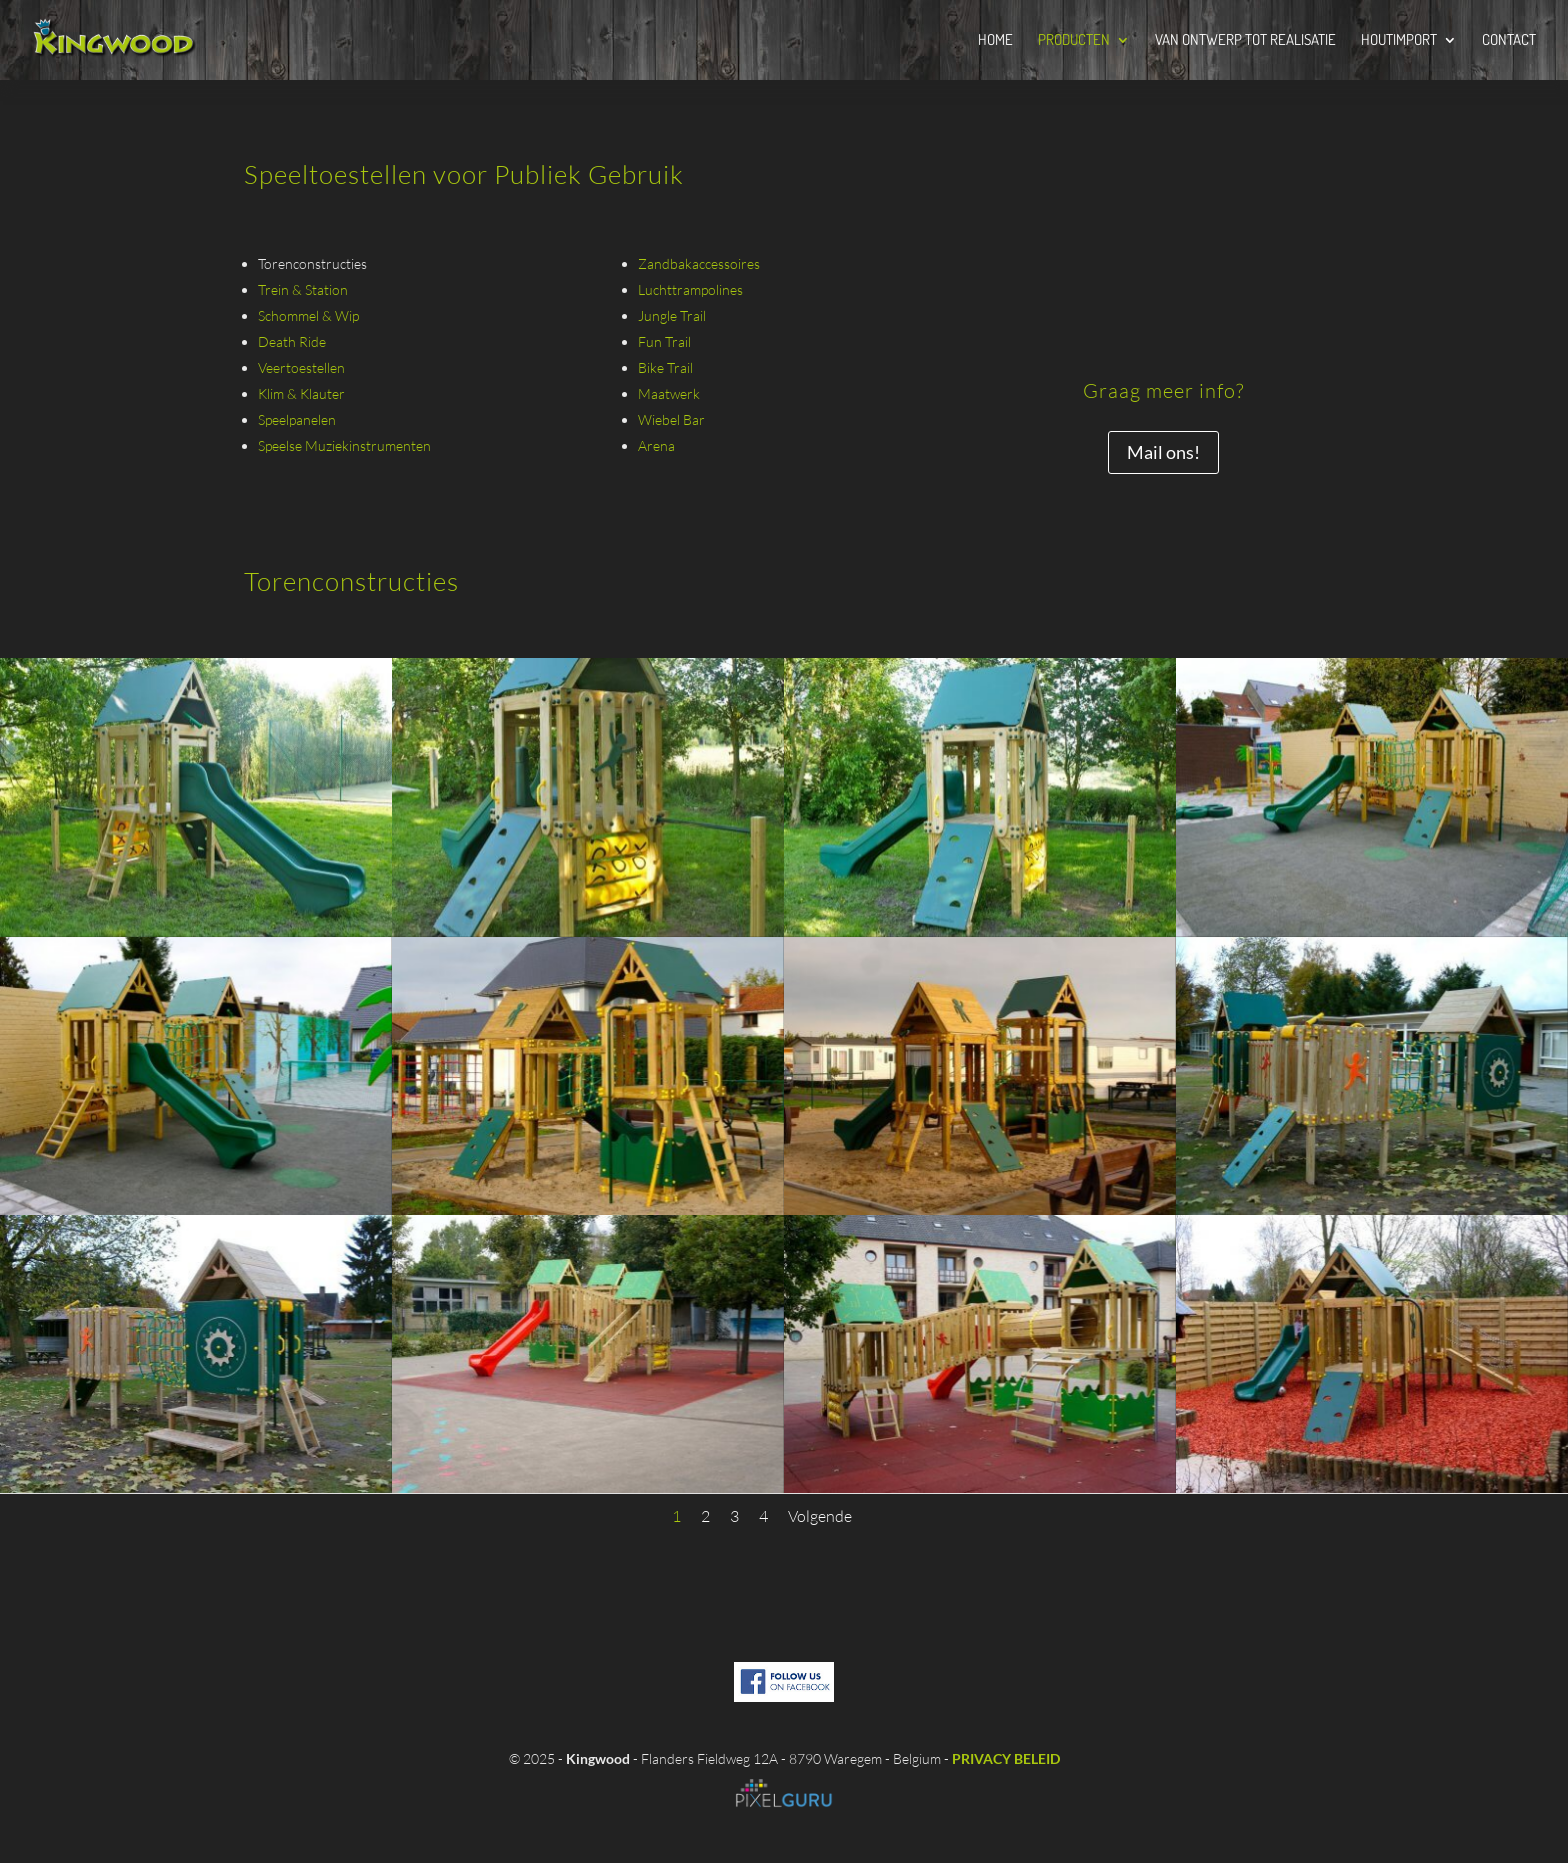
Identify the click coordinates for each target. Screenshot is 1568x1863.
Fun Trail (664, 341)
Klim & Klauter (301, 393)
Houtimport (1399, 41)
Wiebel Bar (671, 419)
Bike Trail (665, 367)
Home (995, 41)
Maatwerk (669, 393)
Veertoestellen (301, 367)
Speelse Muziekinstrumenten (344, 445)
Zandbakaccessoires (699, 263)
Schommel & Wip (308, 315)
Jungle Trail (672, 315)
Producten (1074, 41)
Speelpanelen (297, 419)
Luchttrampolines (690, 289)
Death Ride (292, 341)
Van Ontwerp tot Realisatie (1245, 41)
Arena (656, 445)
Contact (1509, 41)
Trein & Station (303, 289)
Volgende (820, 1516)
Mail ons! (1163, 452)
